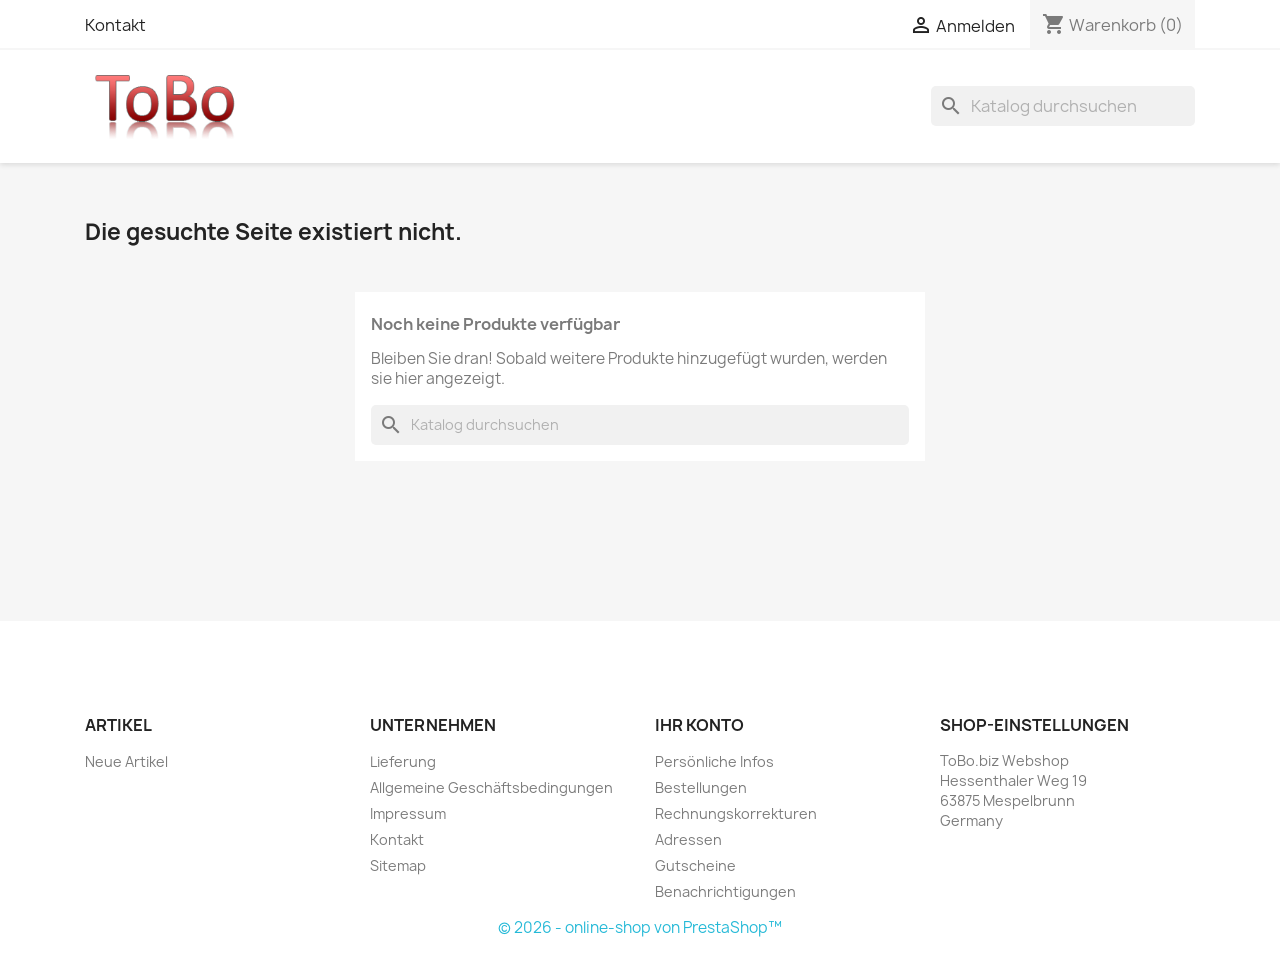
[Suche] (1063, 106)
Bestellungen (701, 787)
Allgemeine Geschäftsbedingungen (491, 787)
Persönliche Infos (714, 761)
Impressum (408, 813)
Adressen (688, 839)
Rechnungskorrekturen (736, 813)
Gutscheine (695, 865)
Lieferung (403, 761)
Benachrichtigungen (725, 891)
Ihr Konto (699, 725)
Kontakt (115, 25)
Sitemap (398, 865)
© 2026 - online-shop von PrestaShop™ (640, 927)
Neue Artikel (126, 761)
